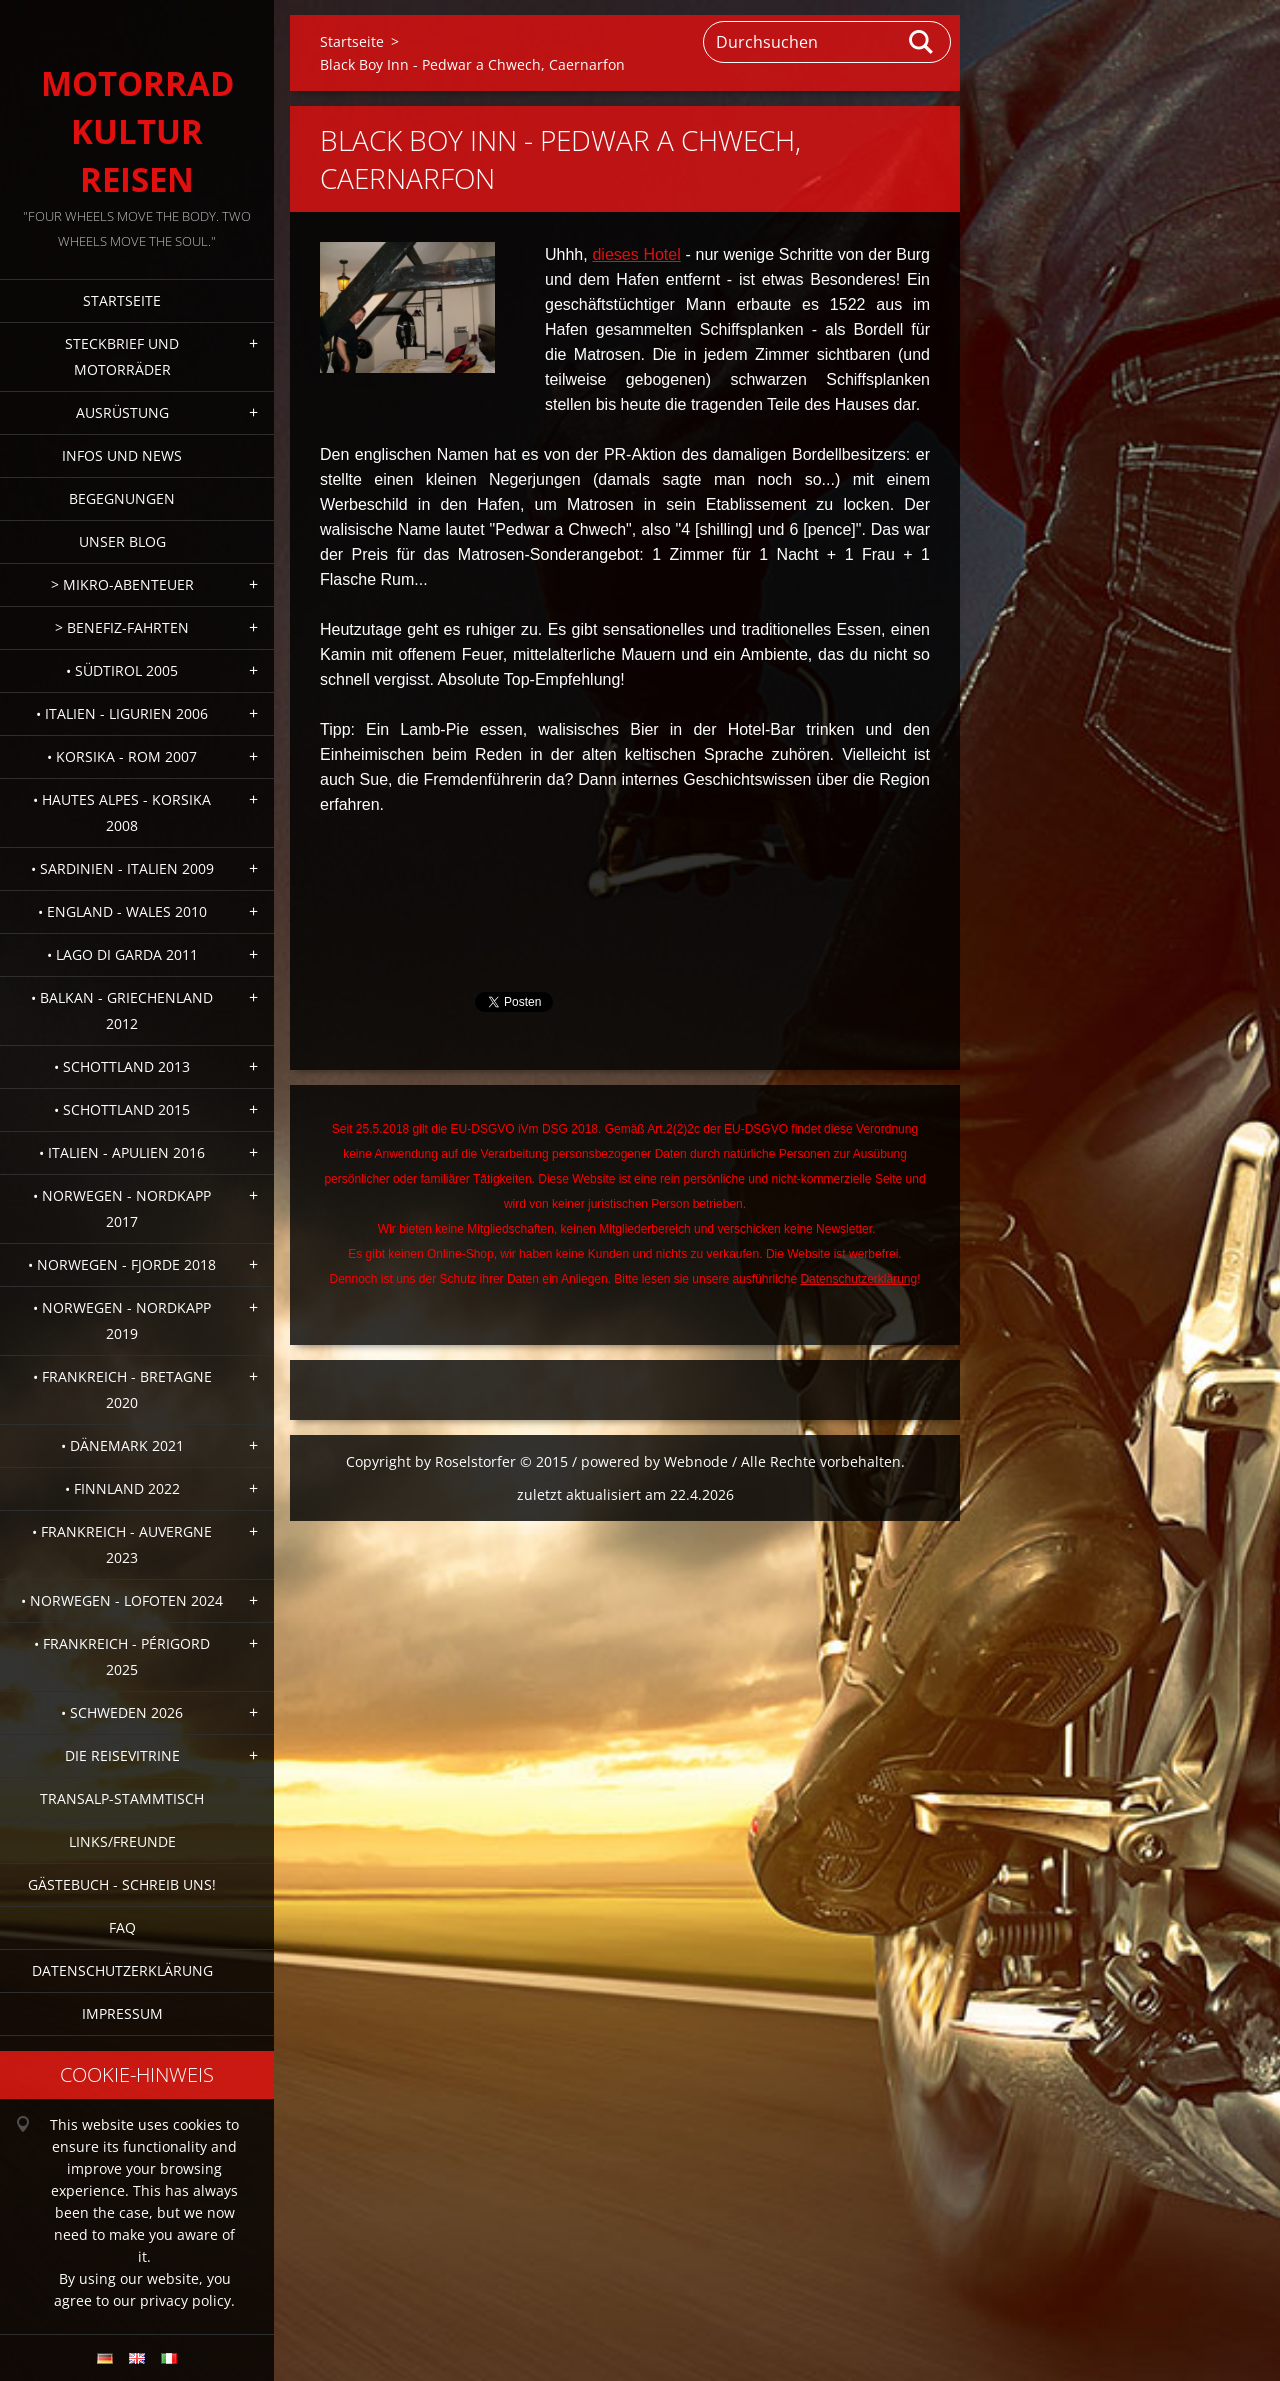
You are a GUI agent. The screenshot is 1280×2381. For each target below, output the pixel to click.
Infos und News (122, 455)
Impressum (122, 2013)
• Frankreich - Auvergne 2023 (122, 1544)
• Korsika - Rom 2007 (122, 756)
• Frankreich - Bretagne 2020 (122, 1389)
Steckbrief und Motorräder (122, 356)
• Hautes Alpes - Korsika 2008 (122, 812)
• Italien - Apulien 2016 (122, 1152)
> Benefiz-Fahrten (122, 627)
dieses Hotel (636, 254)
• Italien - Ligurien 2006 (122, 713)
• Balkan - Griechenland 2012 (122, 1010)
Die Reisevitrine (122, 1755)
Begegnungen (122, 498)
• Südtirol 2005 (122, 670)
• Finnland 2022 (122, 1488)
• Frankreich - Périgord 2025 (122, 1656)
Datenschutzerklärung (122, 1970)
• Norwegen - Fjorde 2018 (122, 1264)
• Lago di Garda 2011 (122, 954)
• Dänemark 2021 (122, 1445)
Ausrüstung (122, 412)
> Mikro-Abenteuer (122, 584)
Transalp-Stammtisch (122, 1798)
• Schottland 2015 (122, 1109)
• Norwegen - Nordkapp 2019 (122, 1320)
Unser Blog (122, 541)
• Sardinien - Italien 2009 (122, 868)
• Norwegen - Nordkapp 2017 (122, 1208)
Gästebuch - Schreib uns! (122, 1884)
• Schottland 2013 (122, 1066)
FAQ (122, 1927)
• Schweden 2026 (122, 1712)
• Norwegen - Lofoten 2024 (122, 1600)
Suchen (922, 42)
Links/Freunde (122, 1841)
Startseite (122, 300)
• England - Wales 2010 (122, 911)
